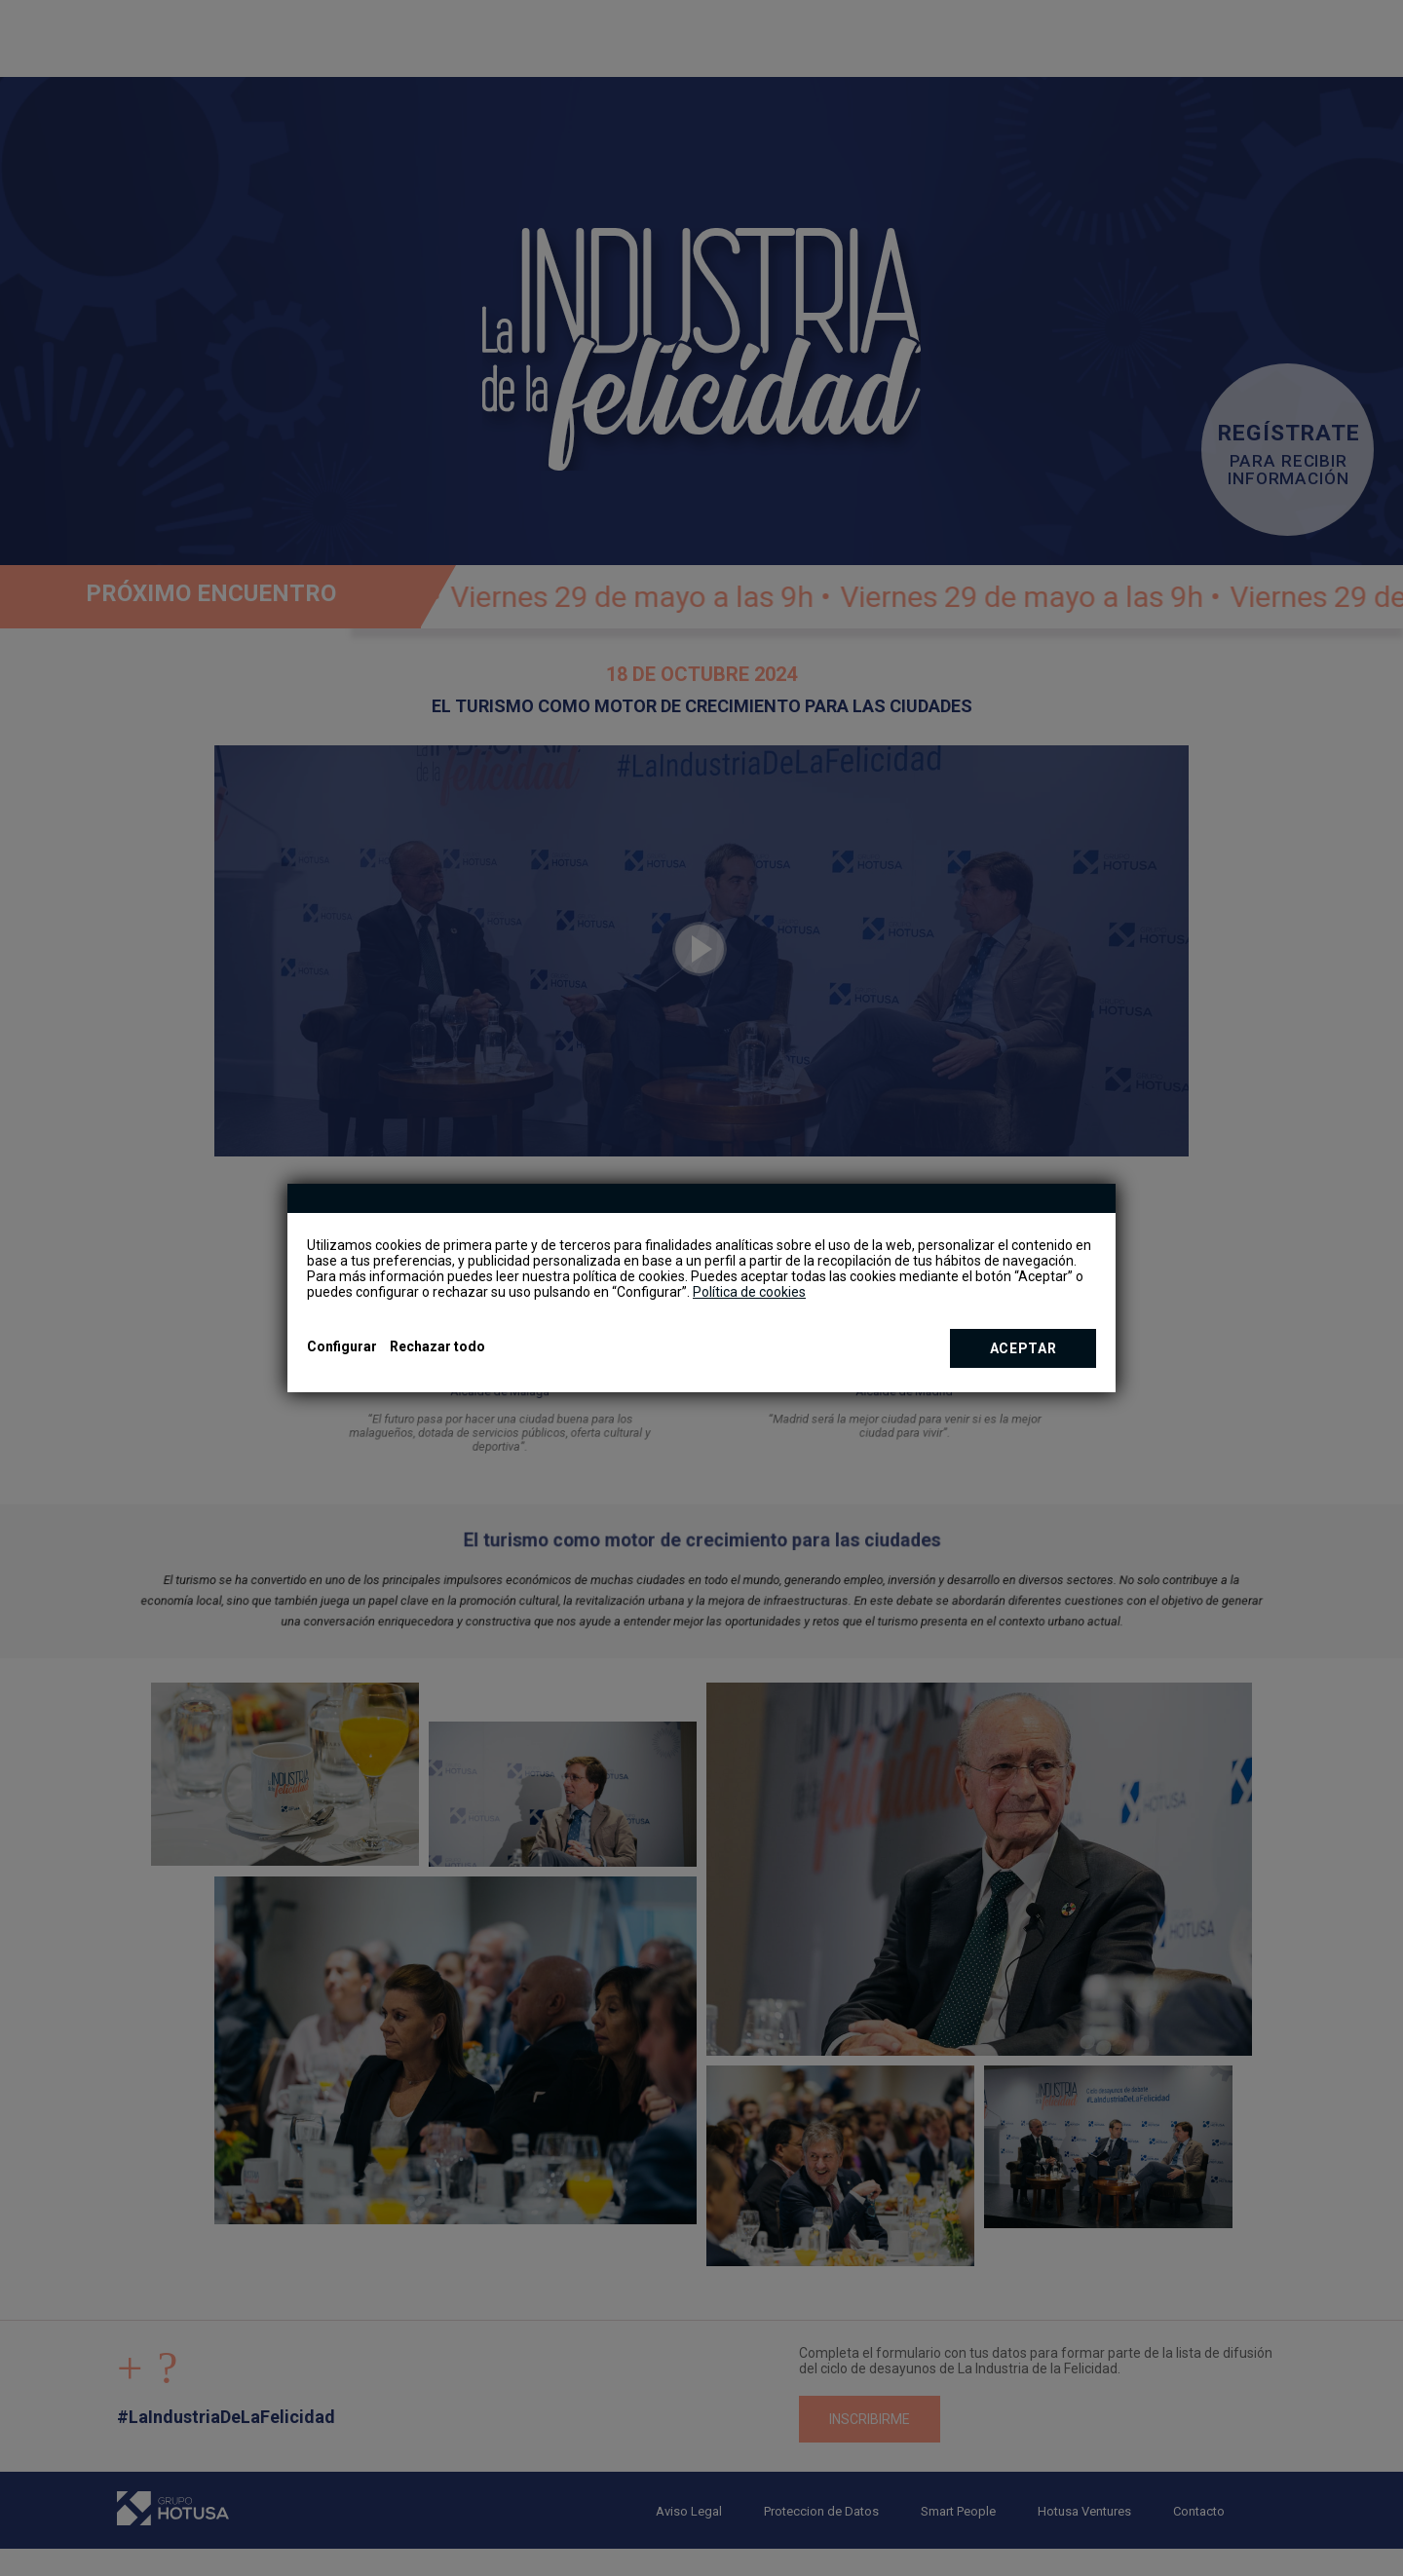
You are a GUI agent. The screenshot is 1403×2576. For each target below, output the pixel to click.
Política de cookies (749, 1292)
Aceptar (1023, 1348)
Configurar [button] (342, 1346)
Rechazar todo (437, 1346)
